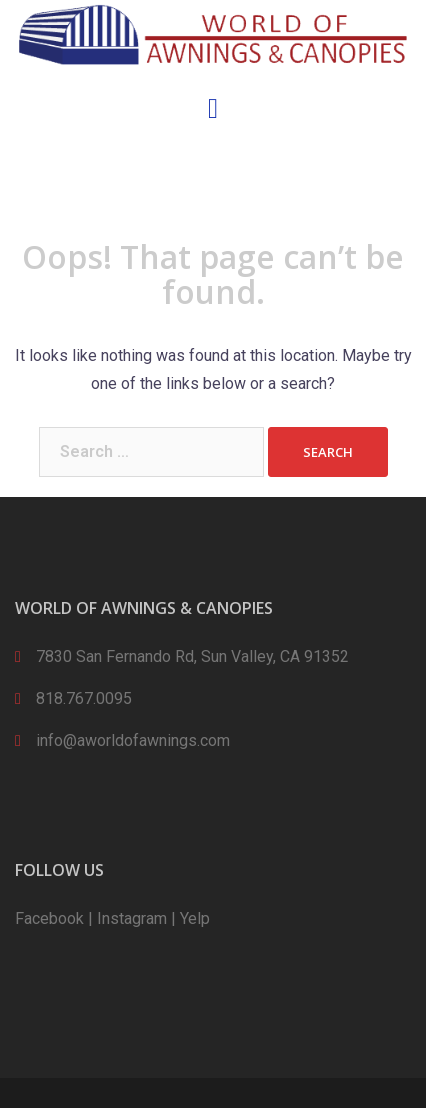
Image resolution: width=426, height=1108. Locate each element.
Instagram (132, 918)
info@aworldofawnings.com (133, 740)
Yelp (195, 918)
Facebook (49, 918)
